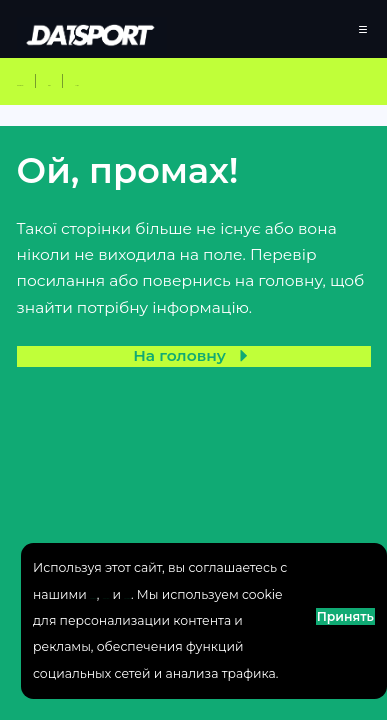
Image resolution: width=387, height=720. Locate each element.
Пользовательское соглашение (133, 515)
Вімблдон (283, 100)
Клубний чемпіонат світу (118, 100)
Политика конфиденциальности (137, 489)
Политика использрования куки (136, 541)
